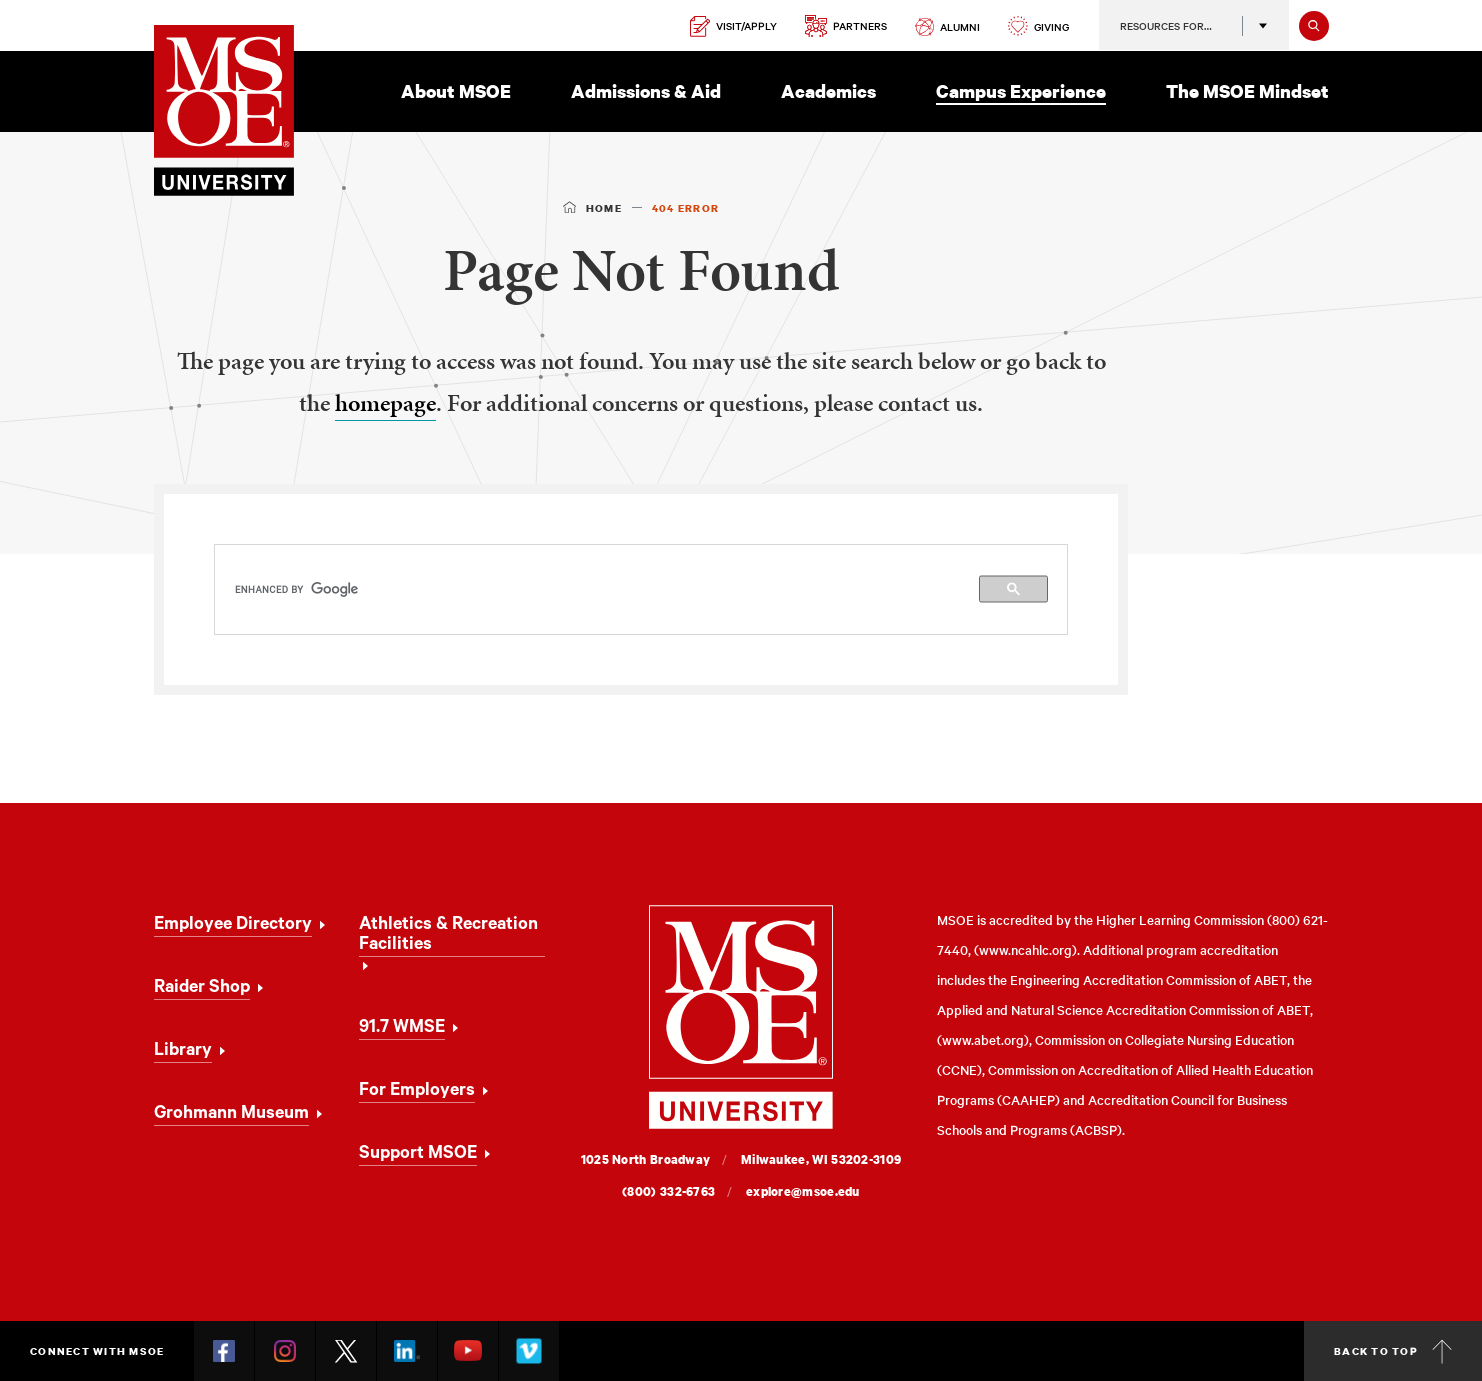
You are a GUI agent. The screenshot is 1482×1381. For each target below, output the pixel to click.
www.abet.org (983, 1039)
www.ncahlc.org (1025, 949)
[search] (641, 589)
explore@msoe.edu (803, 1191)
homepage (385, 403)
